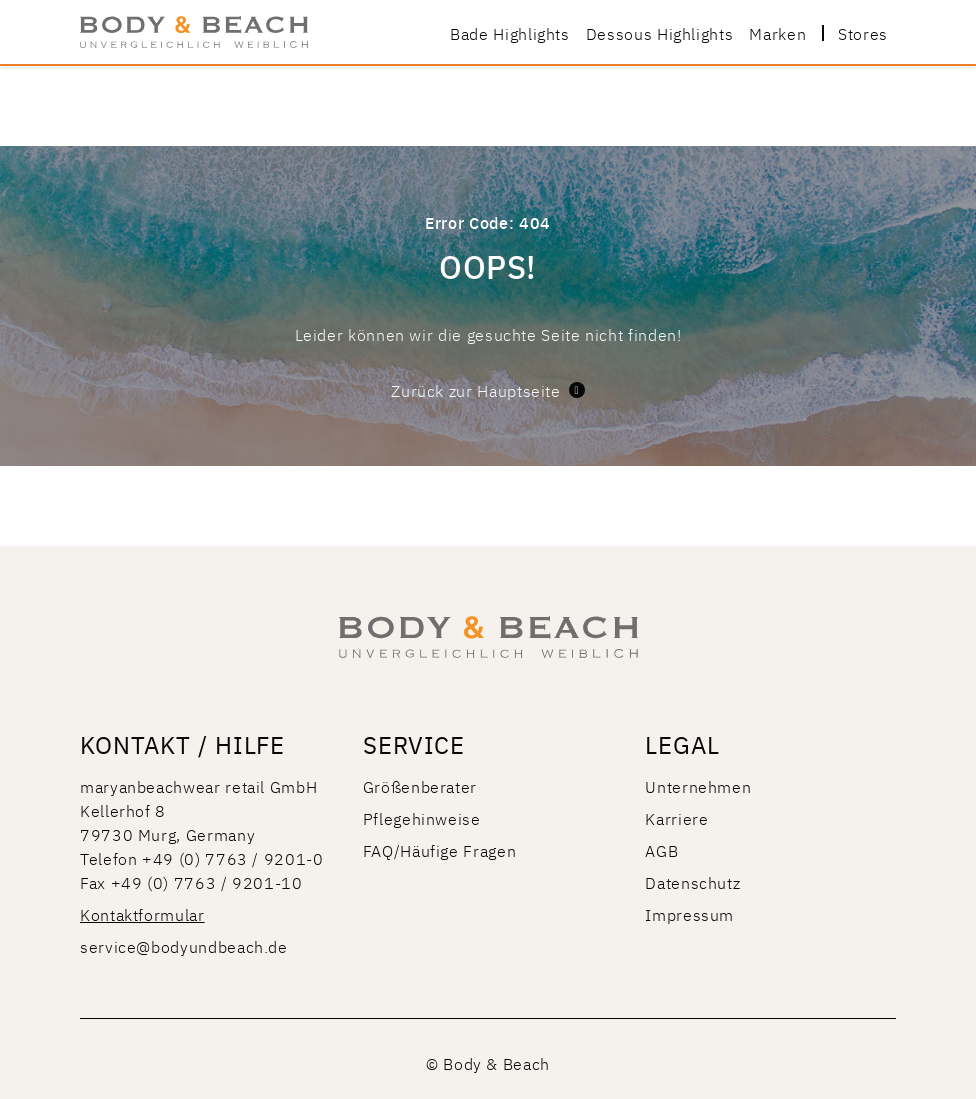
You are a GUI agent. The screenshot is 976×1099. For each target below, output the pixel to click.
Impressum (689, 914)
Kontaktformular (142, 914)
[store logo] (194, 32)
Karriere (676, 818)
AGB (661, 850)
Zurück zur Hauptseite (487, 390)
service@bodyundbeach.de (184, 946)
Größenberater (420, 786)
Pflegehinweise (422, 818)
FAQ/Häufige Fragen (440, 850)
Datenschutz (692, 882)
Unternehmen (698, 786)
